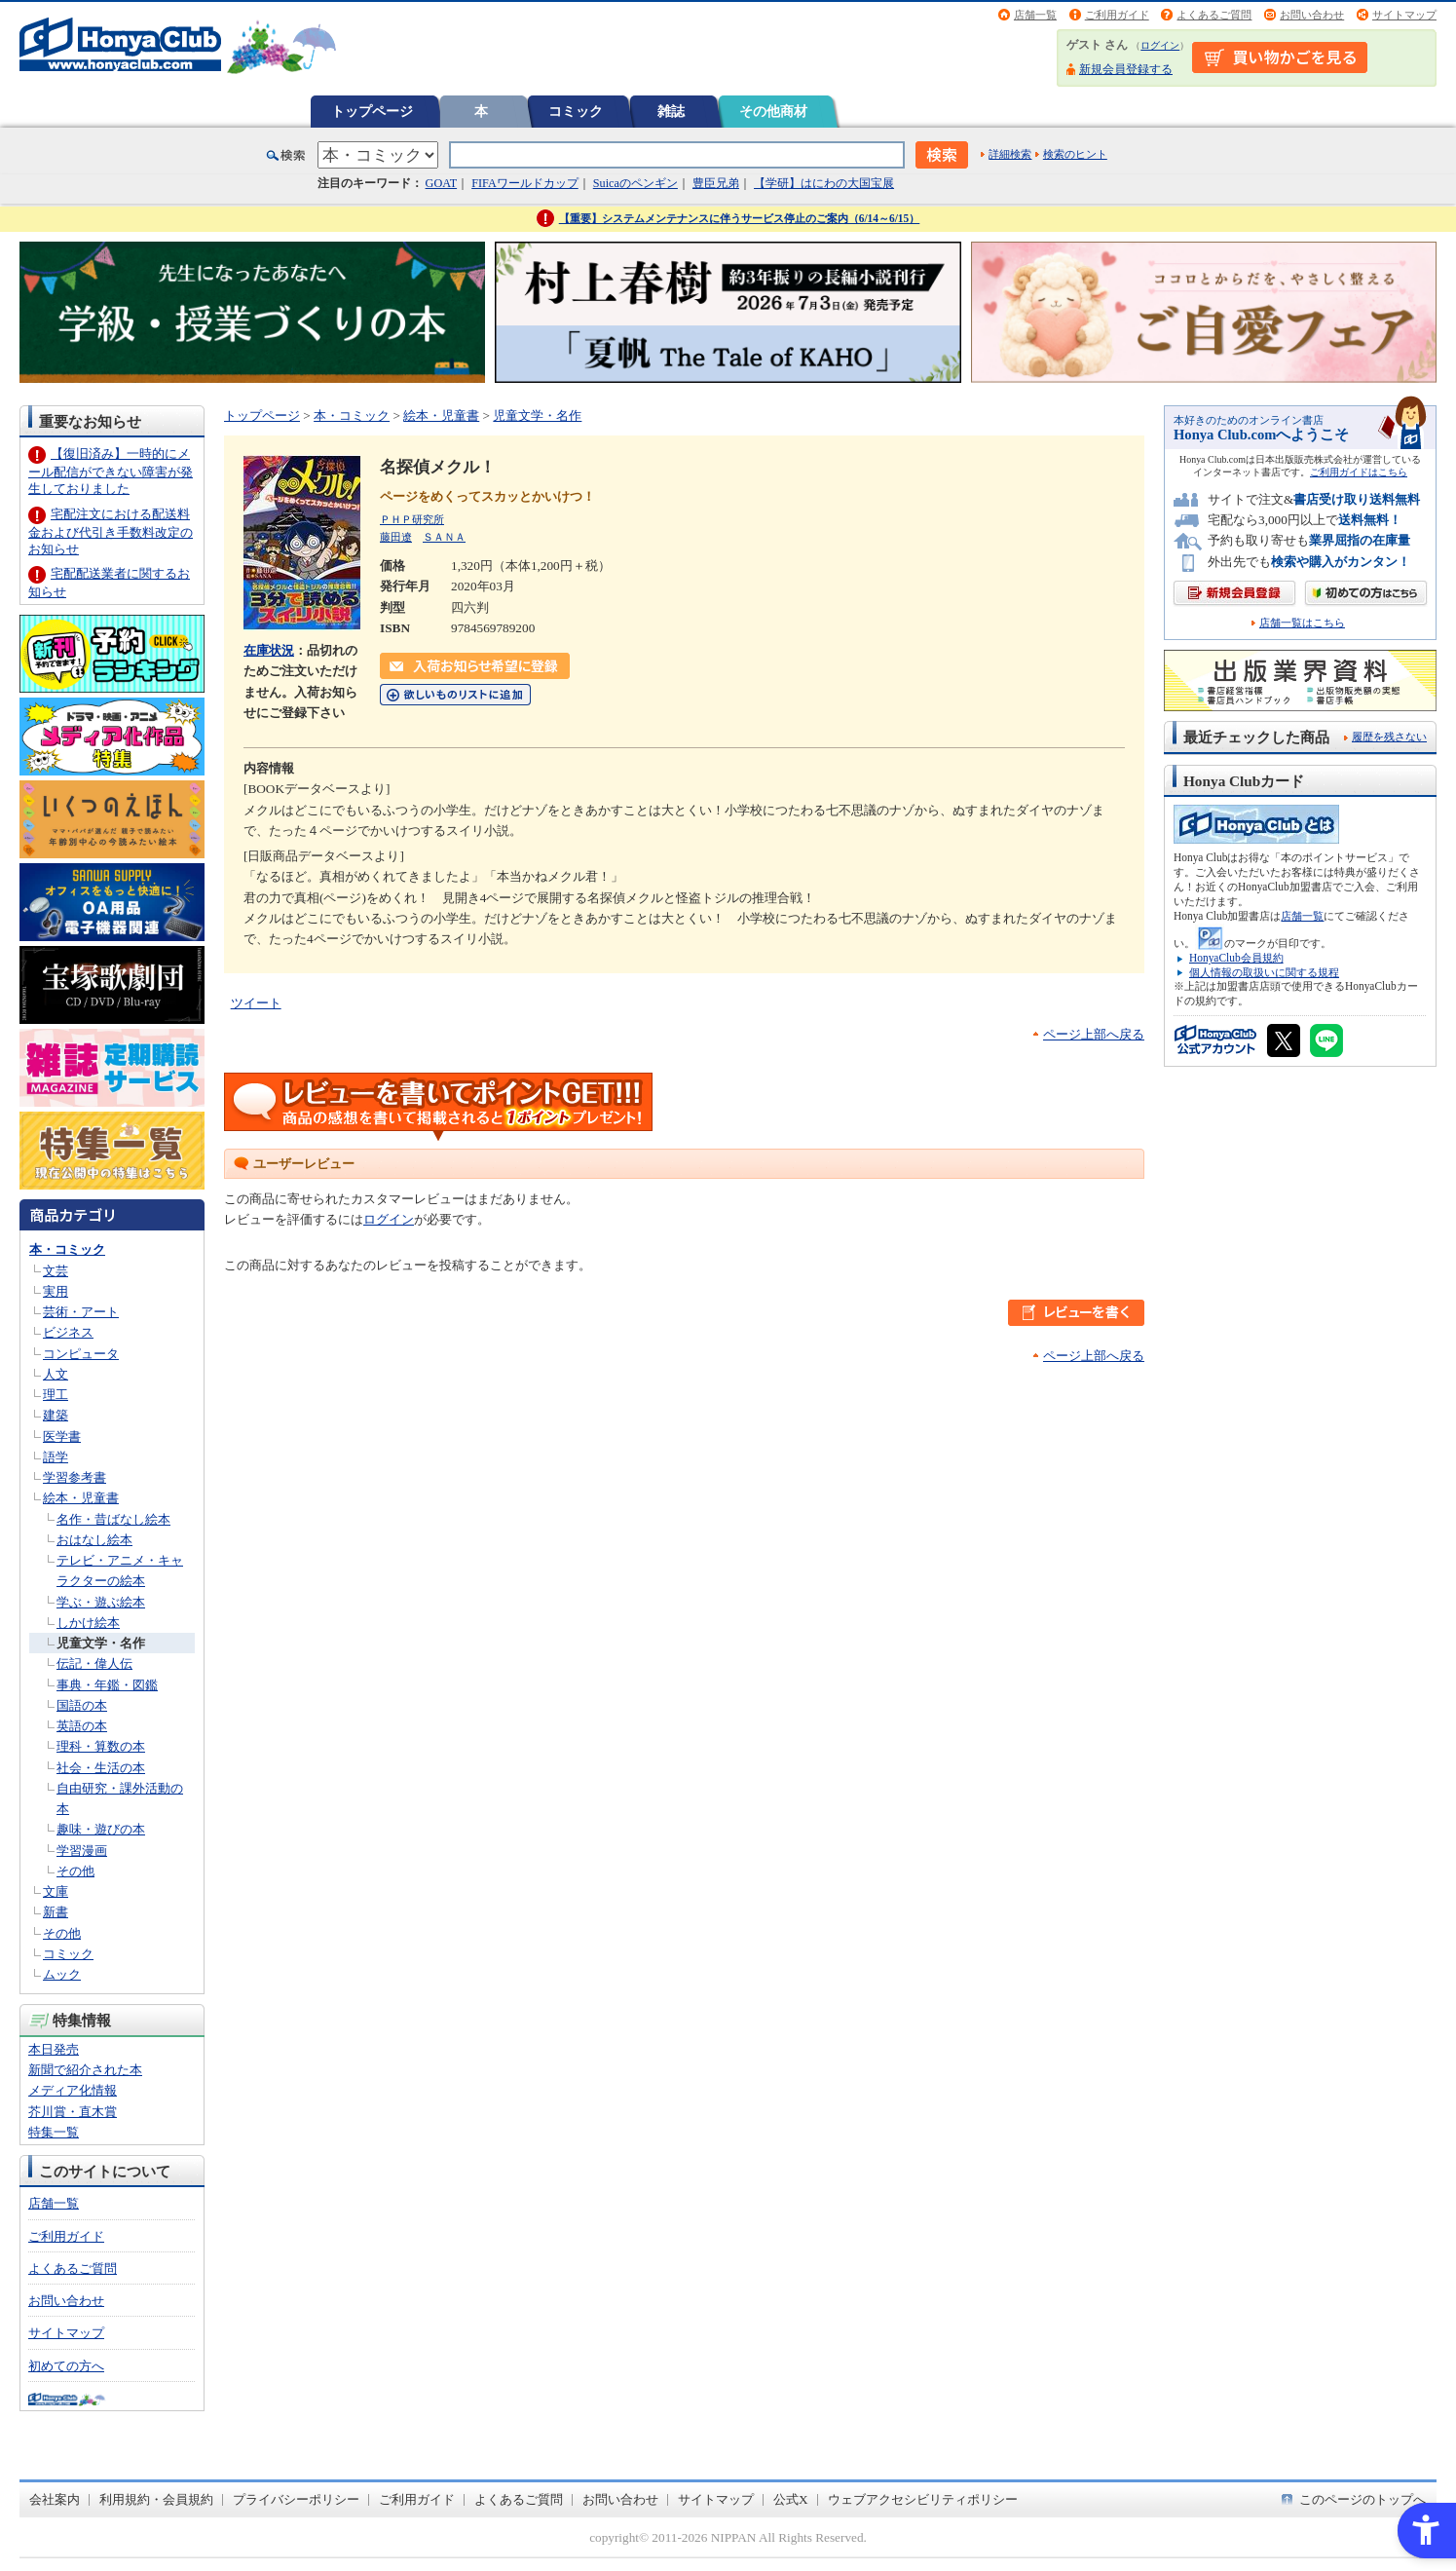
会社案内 (54, 2499)
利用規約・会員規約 (156, 2499)
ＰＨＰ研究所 (412, 519)
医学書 (62, 1436)
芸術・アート (81, 1311)
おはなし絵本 (94, 1539)
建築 (55, 1415)
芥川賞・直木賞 (72, 2111)
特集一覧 (53, 2132)
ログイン (1159, 45)
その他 (75, 1871)
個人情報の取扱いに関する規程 (1264, 972)
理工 (55, 1394)
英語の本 (81, 1726)
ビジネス (68, 1332)
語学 (55, 1457)
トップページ (372, 111)
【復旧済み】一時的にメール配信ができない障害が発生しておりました (110, 471)
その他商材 (773, 111)
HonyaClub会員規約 (1236, 958)
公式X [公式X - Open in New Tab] (790, 2499)
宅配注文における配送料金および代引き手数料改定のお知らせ (110, 531)
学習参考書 (74, 1477)
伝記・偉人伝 (94, 1663)
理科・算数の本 (100, 1746)
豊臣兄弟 (715, 183)
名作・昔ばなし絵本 (113, 1519)
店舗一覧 (1035, 14)
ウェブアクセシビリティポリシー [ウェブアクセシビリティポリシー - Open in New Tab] (923, 2499)
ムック (62, 1974)
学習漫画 (81, 1850)
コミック (575, 111)
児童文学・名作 (100, 1643)
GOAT (442, 183)
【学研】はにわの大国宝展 (824, 183)
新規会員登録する (1126, 69)
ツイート (256, 1003)
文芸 (55, 1271)
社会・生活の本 (100, 1767)
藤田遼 (396, 537)
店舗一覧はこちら (1302, 623)
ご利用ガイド (1117, 14)
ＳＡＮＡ (444, 537)
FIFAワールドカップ (525, 183)
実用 (55, 1291)
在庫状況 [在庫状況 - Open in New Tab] (268, 650)
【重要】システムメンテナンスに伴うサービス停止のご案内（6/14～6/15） (739, 218)
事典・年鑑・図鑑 (107, 1685)
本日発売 (53, 2049)
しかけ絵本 (88, 1622)
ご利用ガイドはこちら (1358, 472)
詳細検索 (1010, 154)
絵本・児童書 (81, 1498)
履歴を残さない (1389, 736)
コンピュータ (81, 1353)
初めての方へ (66, 2366)
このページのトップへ (1362, 2499)
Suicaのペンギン (635, 183)
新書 (55, 1912)
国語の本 (81, 1705)
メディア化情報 (72, 2090)
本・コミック (67, 1249)
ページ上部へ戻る (1093, 1034)
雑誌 (671, 111)
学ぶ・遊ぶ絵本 (100, 1602)
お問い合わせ (1312, 14)
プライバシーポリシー (296, 2499)
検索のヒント (1075, 154)
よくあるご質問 (1213, 14)
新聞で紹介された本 (85, 2069)
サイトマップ (1404, 14)
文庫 (55, 1891)
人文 (55, 1374)
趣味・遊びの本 (100, 1829)
